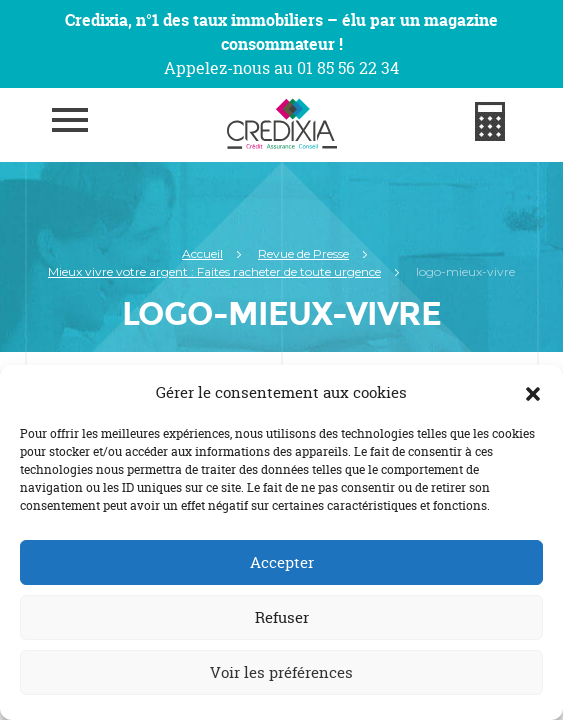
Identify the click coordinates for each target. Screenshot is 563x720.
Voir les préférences (281, 672)
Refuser (282, 617)
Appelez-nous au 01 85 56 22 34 (281, 68)
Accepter (282, 562)
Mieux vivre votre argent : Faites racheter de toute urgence (214, 271)
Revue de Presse (303, 253)
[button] (533, 393)
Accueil (202, 253)
